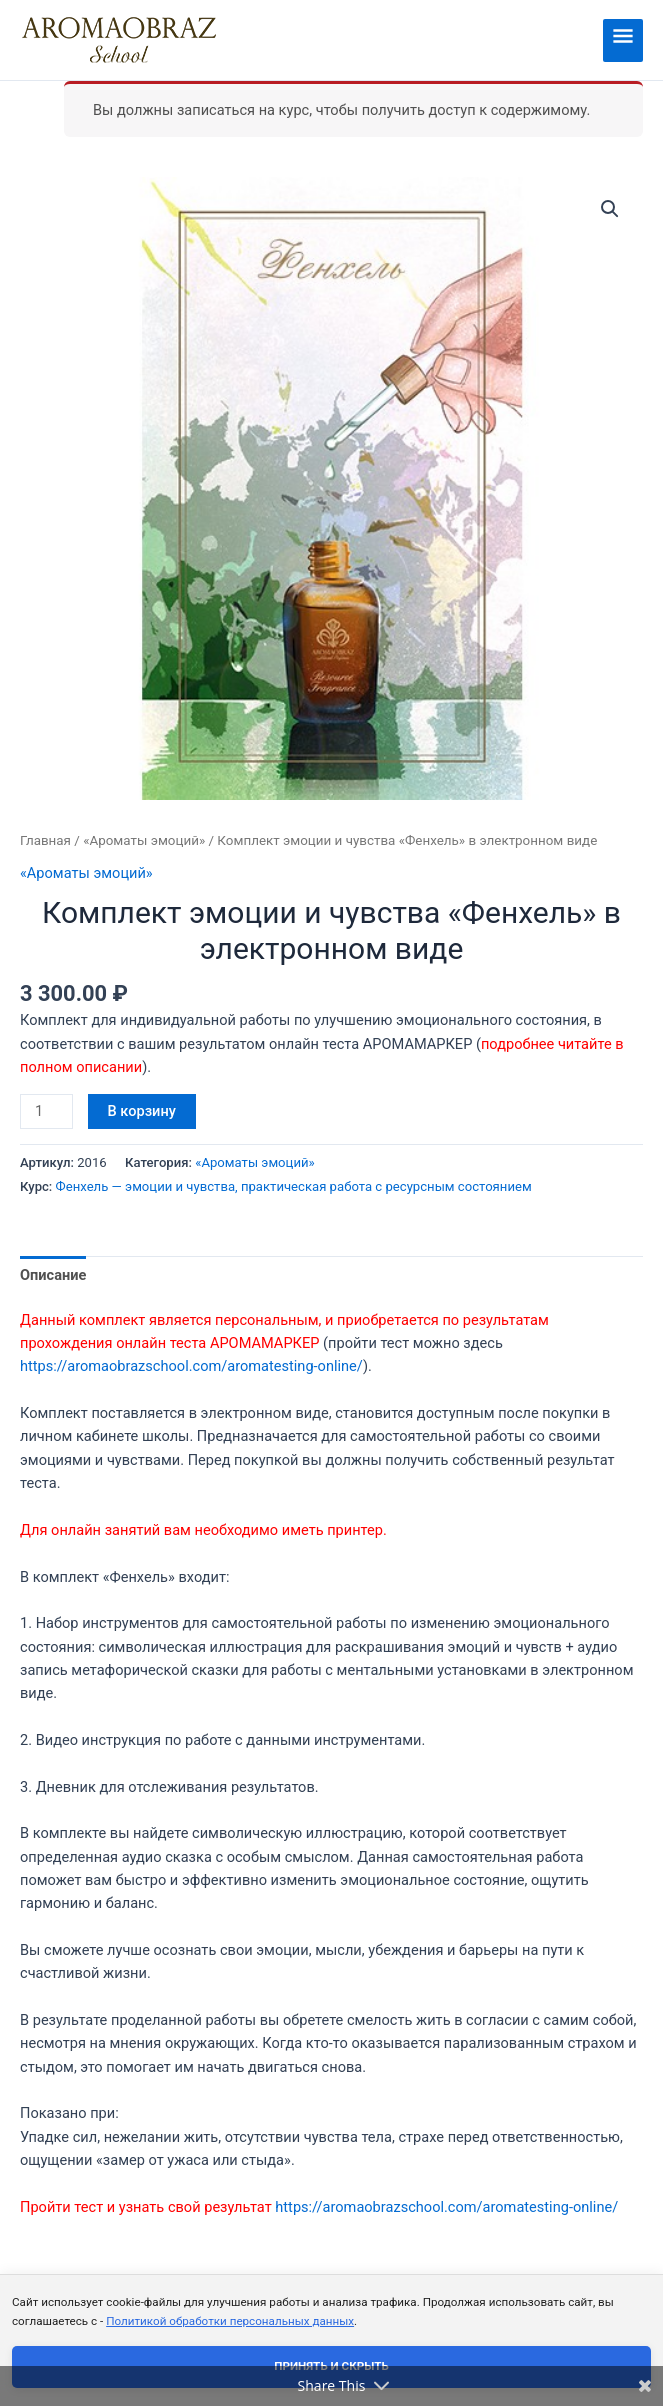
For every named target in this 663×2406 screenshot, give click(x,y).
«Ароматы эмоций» (144, 840)
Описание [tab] (53, 1275)
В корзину (142, 1111)
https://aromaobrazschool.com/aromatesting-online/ (191, 1366)
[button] (610, 209)
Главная (45, 840)
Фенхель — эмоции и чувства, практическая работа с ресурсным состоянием (294, 1186)
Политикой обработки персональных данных (230, 2321)
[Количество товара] (46, 1111)
